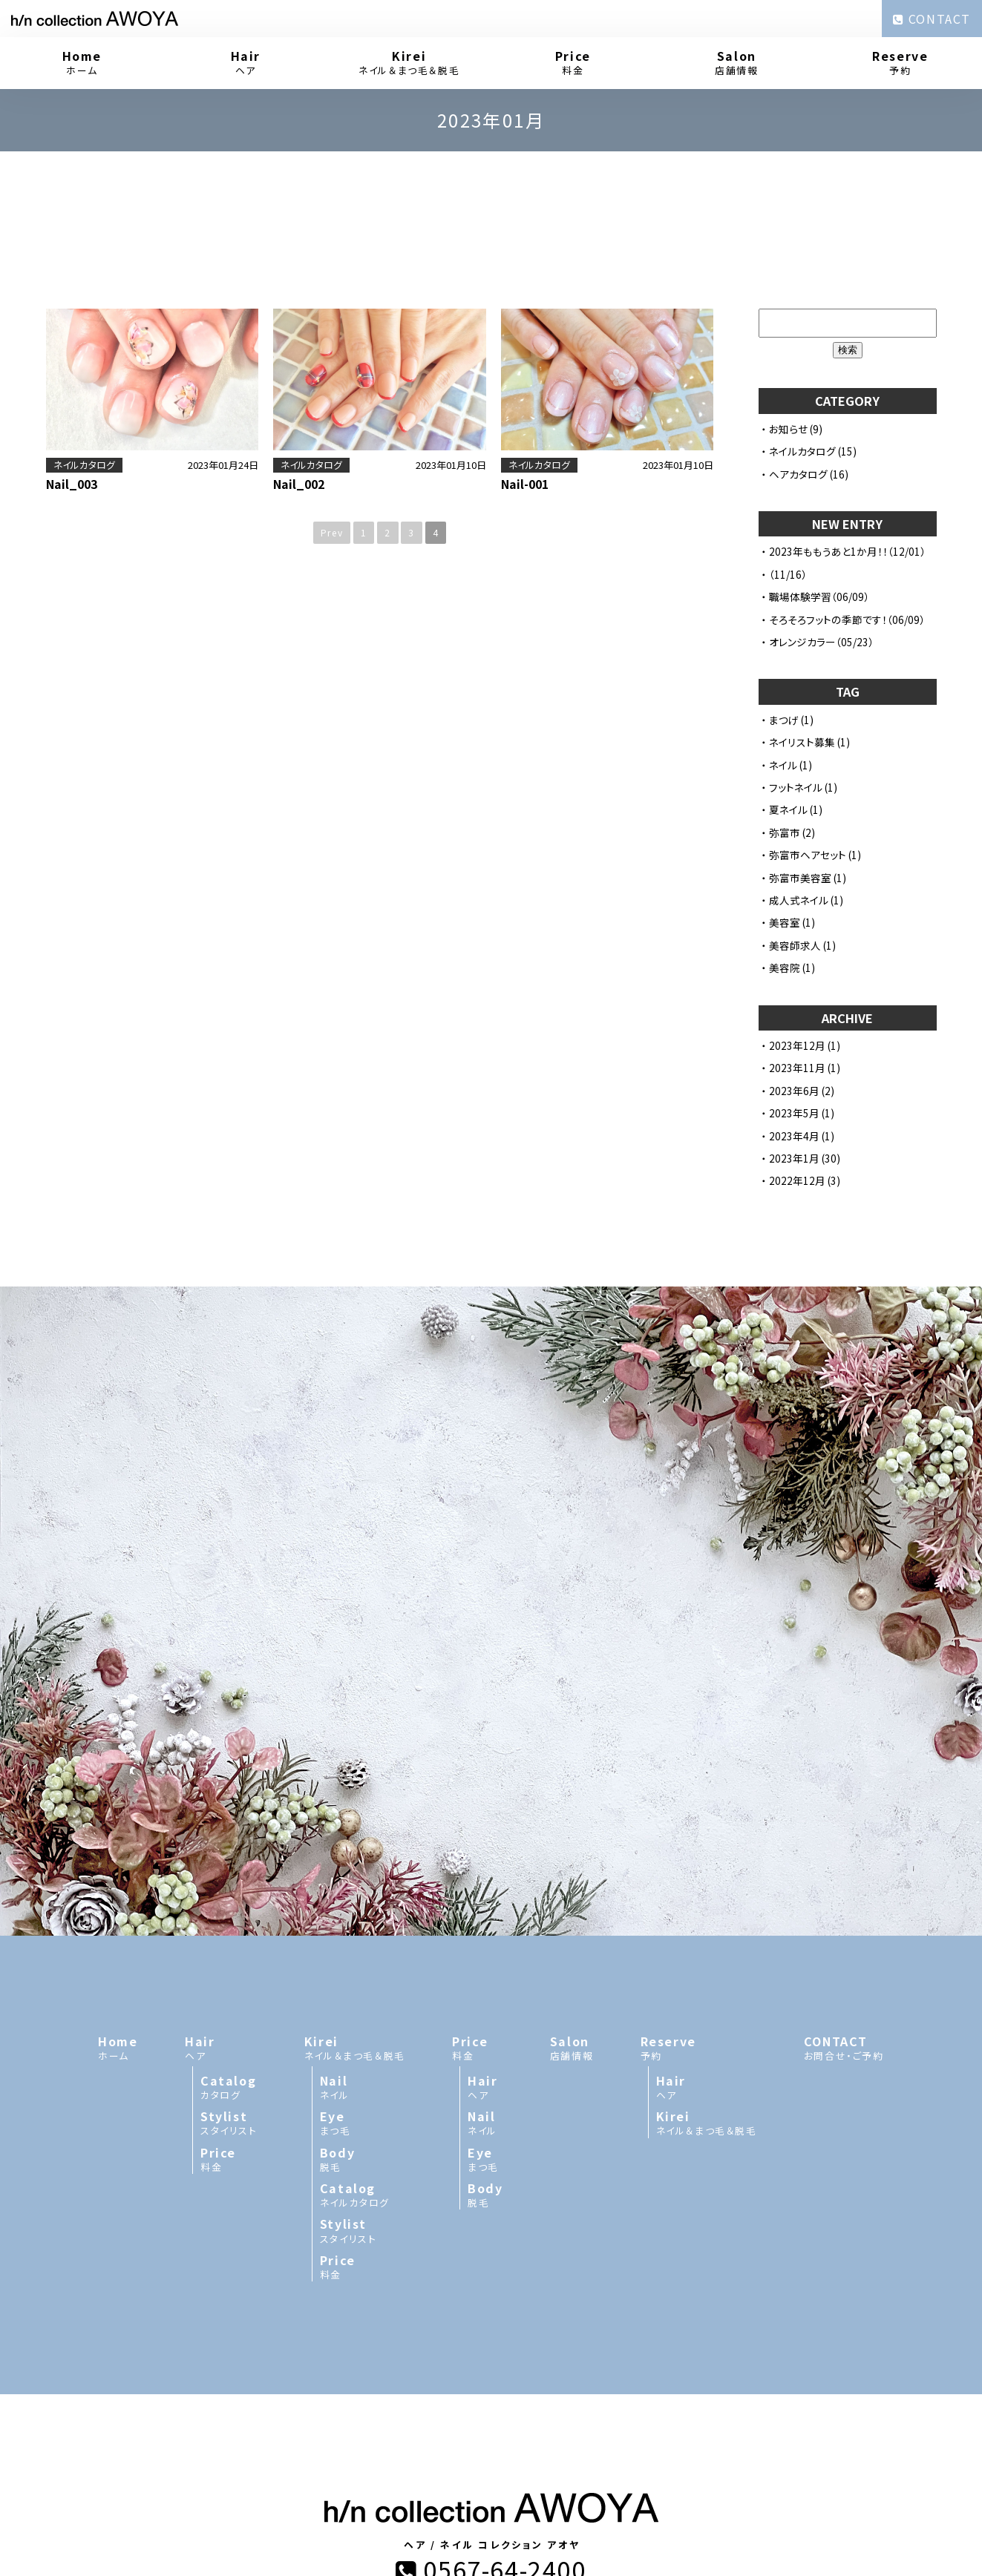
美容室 (784, 922)
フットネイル (795, 787)
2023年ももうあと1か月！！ (828, 551)
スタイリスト (229, 1919)
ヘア (246, 62)
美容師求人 (795, 945)
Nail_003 (71, 484)
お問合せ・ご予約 (844, 1844)
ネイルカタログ (84, 465)
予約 (901, 62)
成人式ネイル (798, 900)
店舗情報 (737, 62)
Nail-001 (525, 484)
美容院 (784, 967)
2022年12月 (797, 1180)
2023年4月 (794, 1135)
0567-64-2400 (491, 2365)
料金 (573, 62)
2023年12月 (797, 1045)
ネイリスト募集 (802, 742)
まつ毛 (362, 1919)
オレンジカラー (802, 641)
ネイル (783, 765)
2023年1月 (794, 1158)
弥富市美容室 (800, 877)
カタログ (229, 1884)
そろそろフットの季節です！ (828, 619)
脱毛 (362, 1956)
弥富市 (784, 832)
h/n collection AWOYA (446, 2431)
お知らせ (788, 428)
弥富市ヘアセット (807, 854)
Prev (332, 532)
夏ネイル (788, 809)
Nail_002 (298, 484)
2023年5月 (794, 1112)
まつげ (784, 719)
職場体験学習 (800, 596)
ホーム (82, 62)
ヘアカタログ (798, 474)
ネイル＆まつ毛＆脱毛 (409, 62)
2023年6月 (794, 1090)
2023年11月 (797, 1067)
